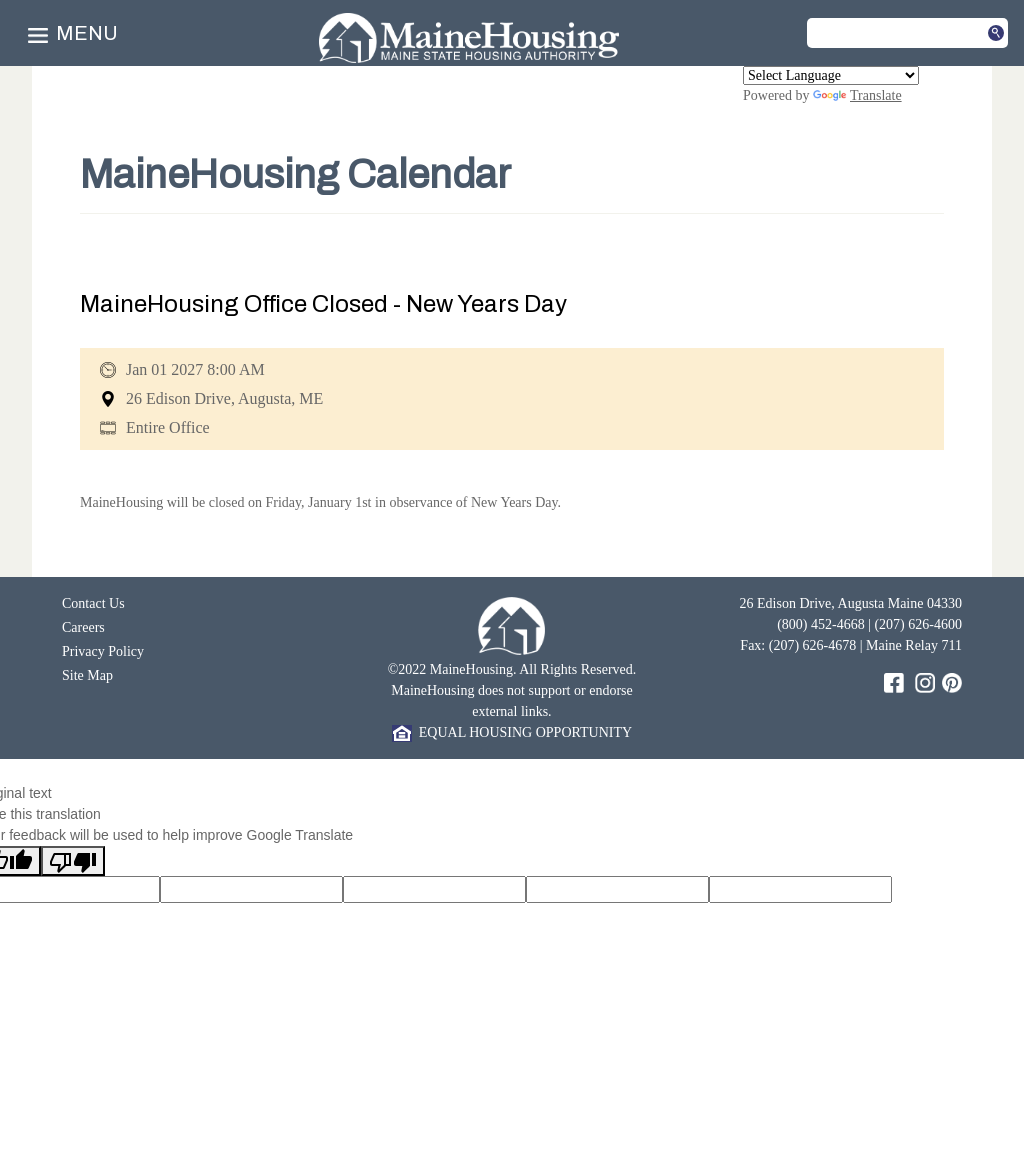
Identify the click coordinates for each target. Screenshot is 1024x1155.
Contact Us (93, 603)
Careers (83, 627)
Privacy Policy (103, 651)
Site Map (87, 675)
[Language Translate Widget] (831, 75)
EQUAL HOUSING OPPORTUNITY (512, 732)
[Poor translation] (73, 861)
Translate (857, 95)
